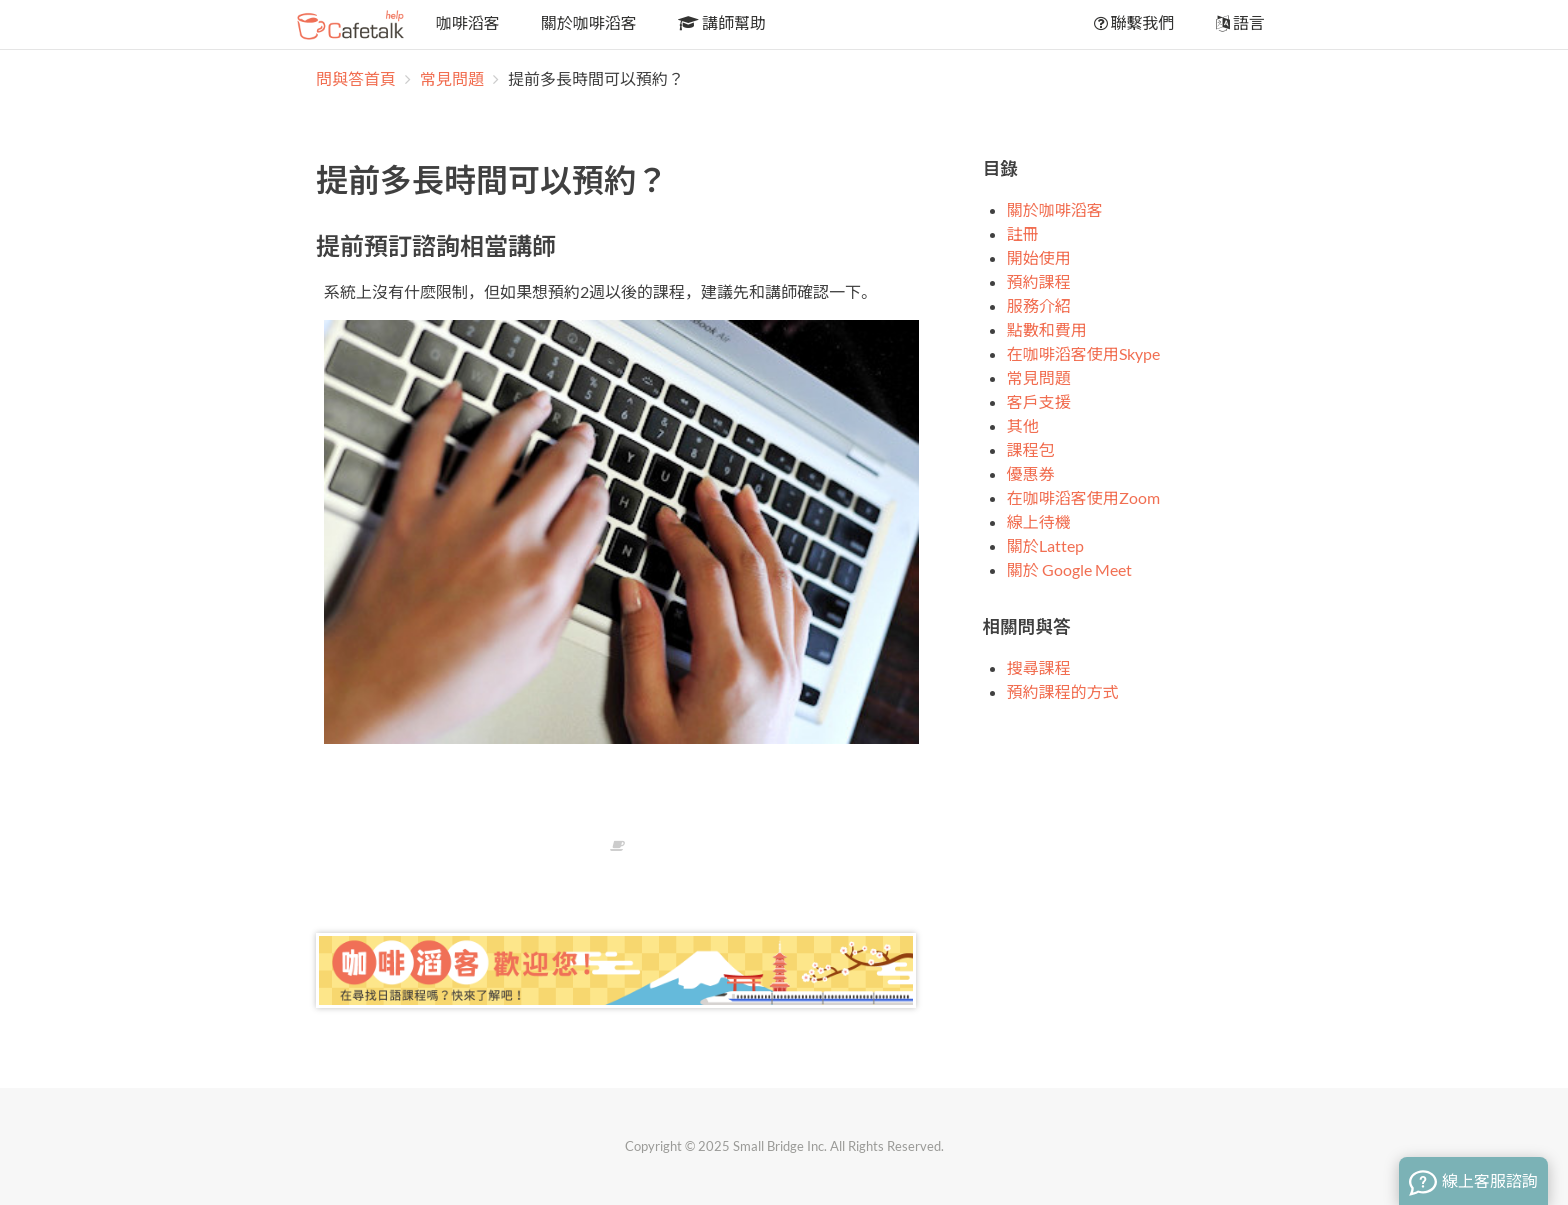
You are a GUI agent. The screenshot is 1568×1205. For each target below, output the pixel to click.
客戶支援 (1039, 401)
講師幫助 (720, 22)
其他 (1023, 425)
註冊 (1023, 233)
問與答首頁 (356, 78)
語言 (1239, 22)
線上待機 (1039, 521)
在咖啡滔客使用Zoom (1083, 497)
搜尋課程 (1039, 667)
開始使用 (1039, 257)
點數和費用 (1047, 329)
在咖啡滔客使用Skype (1083, 353)
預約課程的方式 (1063, 691)
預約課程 (1039, 281)
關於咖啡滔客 (587, 22)
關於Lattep (1045, 545)
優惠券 (1031, 473)
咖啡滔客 (466, 22)
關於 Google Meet (1069, 569)
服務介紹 (1039, 305)
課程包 (1031, 449)
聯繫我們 (1133, 22)
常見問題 (453, 78)
